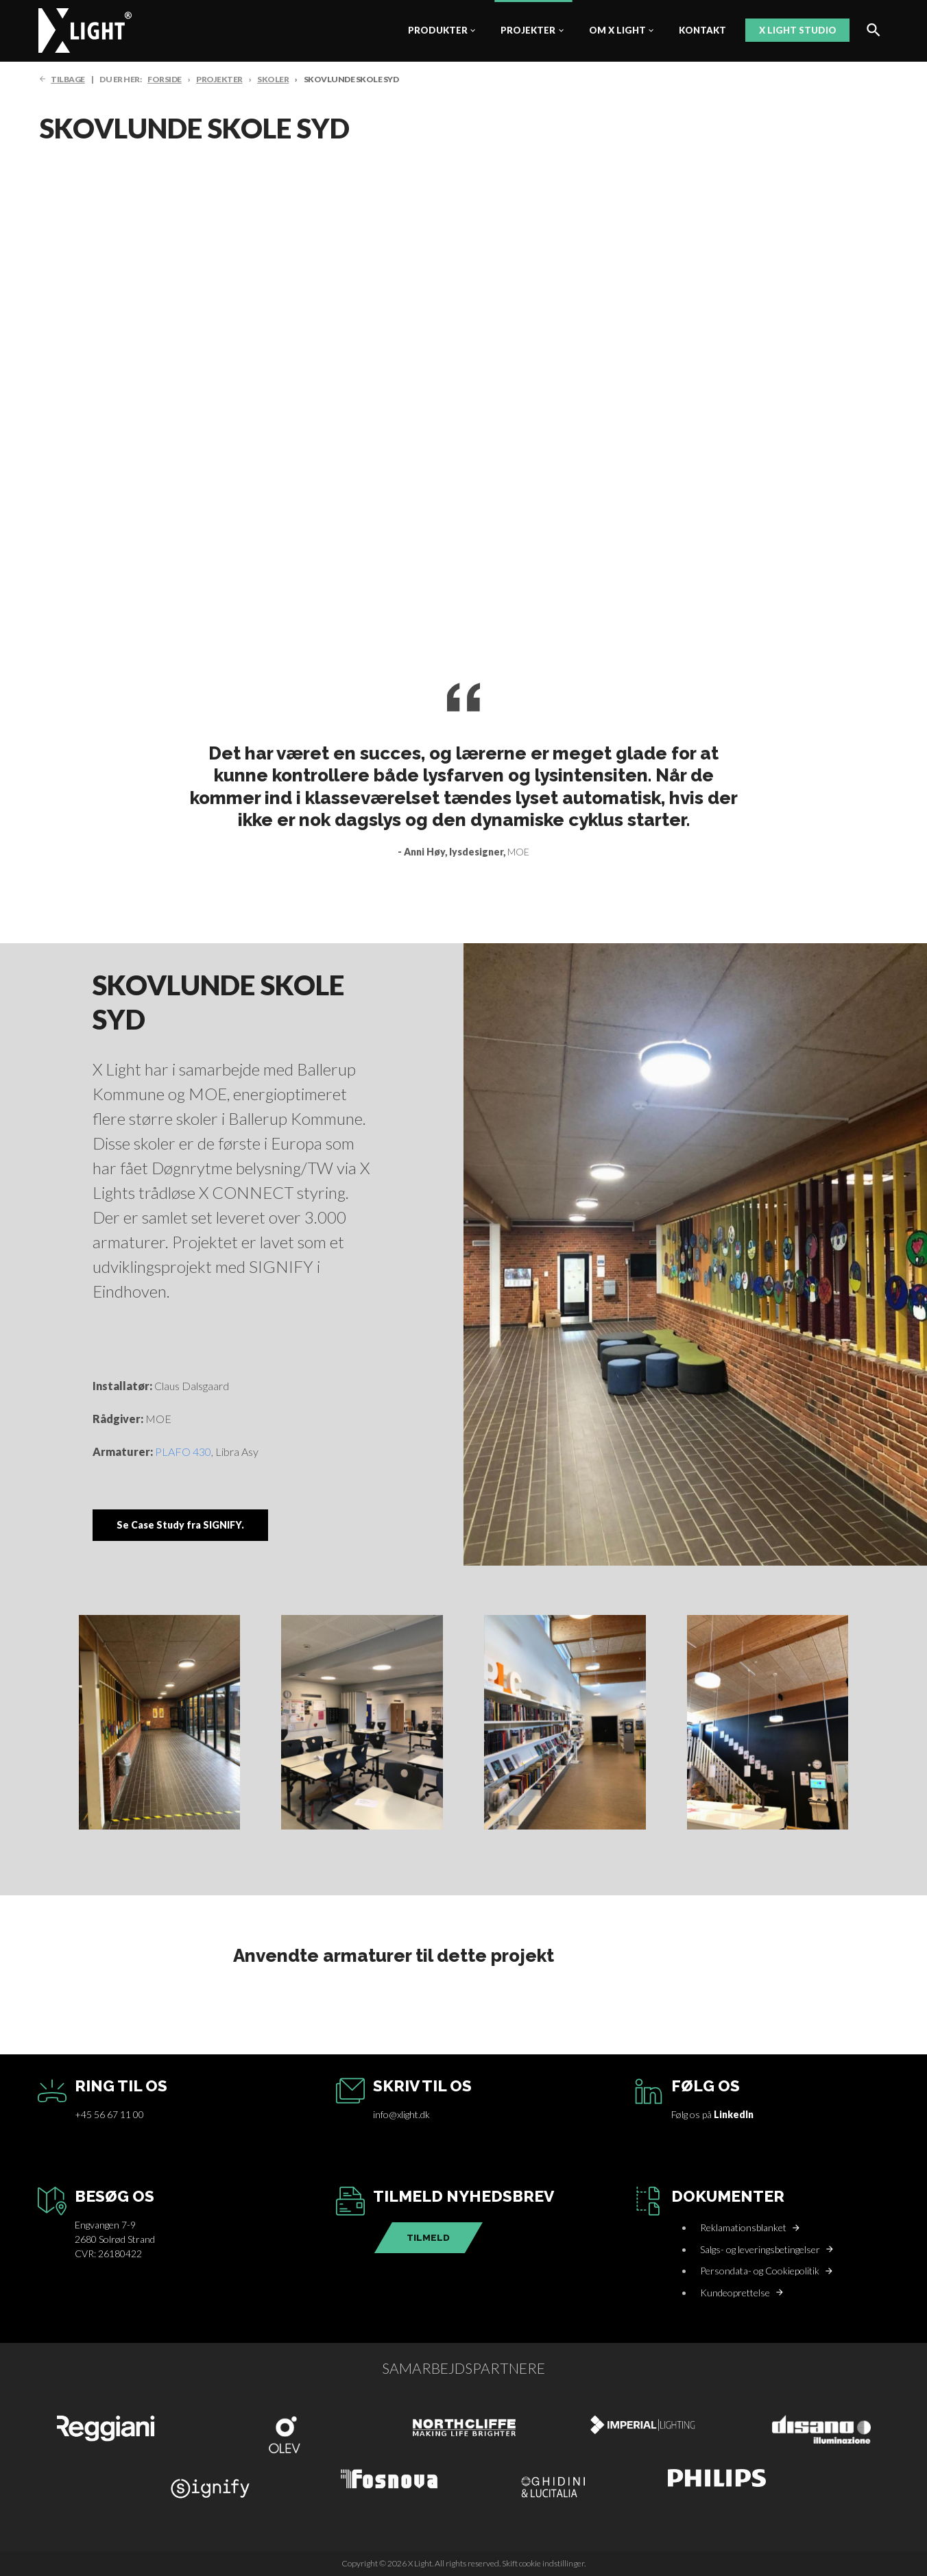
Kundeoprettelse (735, 2292)
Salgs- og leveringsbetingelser (760, 2249)
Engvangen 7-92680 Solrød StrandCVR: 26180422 (115, 2239)
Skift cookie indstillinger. (544, 2563)
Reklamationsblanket (743, 2227)
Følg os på (712, 2114)
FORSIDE (164, 79)
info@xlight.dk (401, 2114)
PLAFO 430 (183, 1451)
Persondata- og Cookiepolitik (759, 2270)
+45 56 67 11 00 (109, 2114)
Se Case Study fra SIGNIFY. (180, 1525)
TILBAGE (68, 79)
